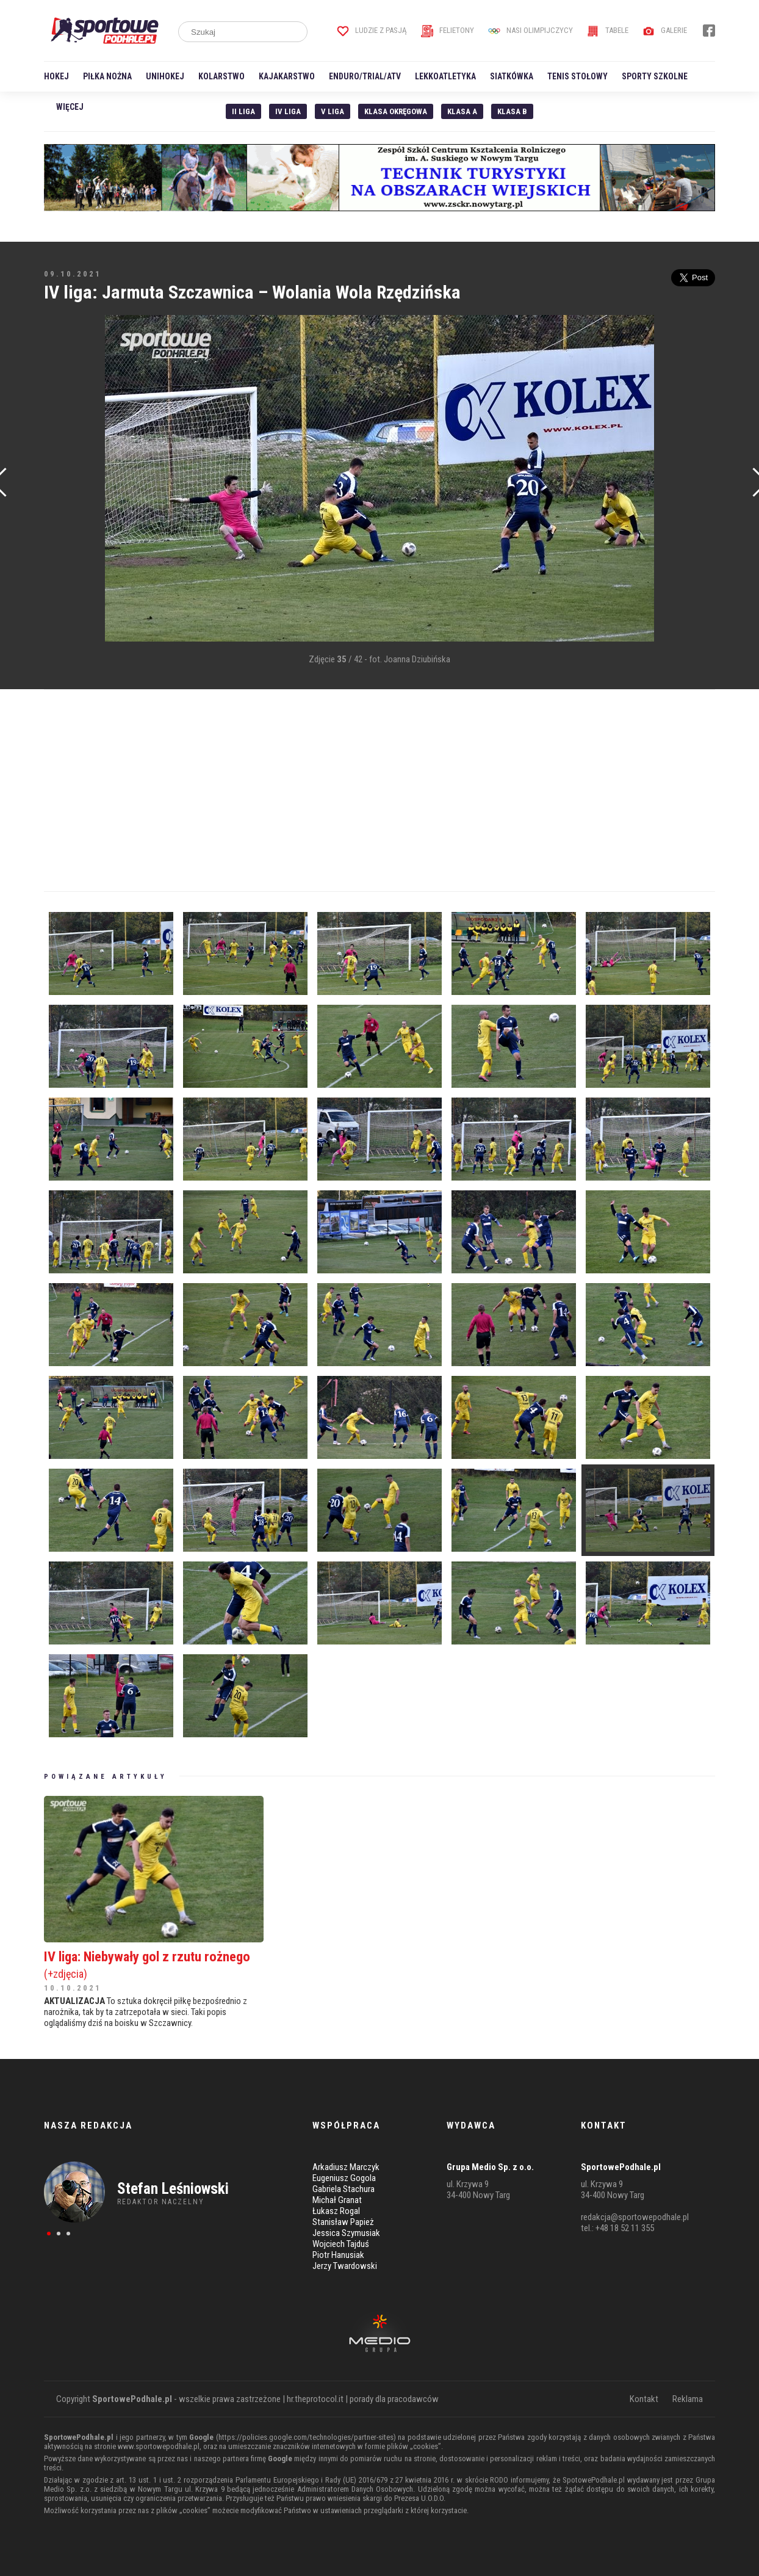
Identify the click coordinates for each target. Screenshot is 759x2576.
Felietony (447, 30)
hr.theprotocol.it (315, 2398)
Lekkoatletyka (445, 76)
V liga (332, 111)
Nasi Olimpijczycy (530, 30)
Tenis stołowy (577, 76)
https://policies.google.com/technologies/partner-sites (306, 2437)
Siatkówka (511, 76)
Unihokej (165, 76)
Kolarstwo (221, 76)
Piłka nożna (107, 76)
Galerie (664, 30)
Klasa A (462, 111)
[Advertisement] (62, 499)
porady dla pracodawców (394, 2398)
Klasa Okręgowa (395, 111)
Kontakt (644, 2398)
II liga (243, 111)
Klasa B (512, 111)
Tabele (607, 30)
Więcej (70, 107)
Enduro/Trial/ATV (365, 76)
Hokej (56, 76)
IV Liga (288, 111)
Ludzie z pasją (372, 30)
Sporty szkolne (655, 76)
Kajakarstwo (287, 76)
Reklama (687, 2398)
